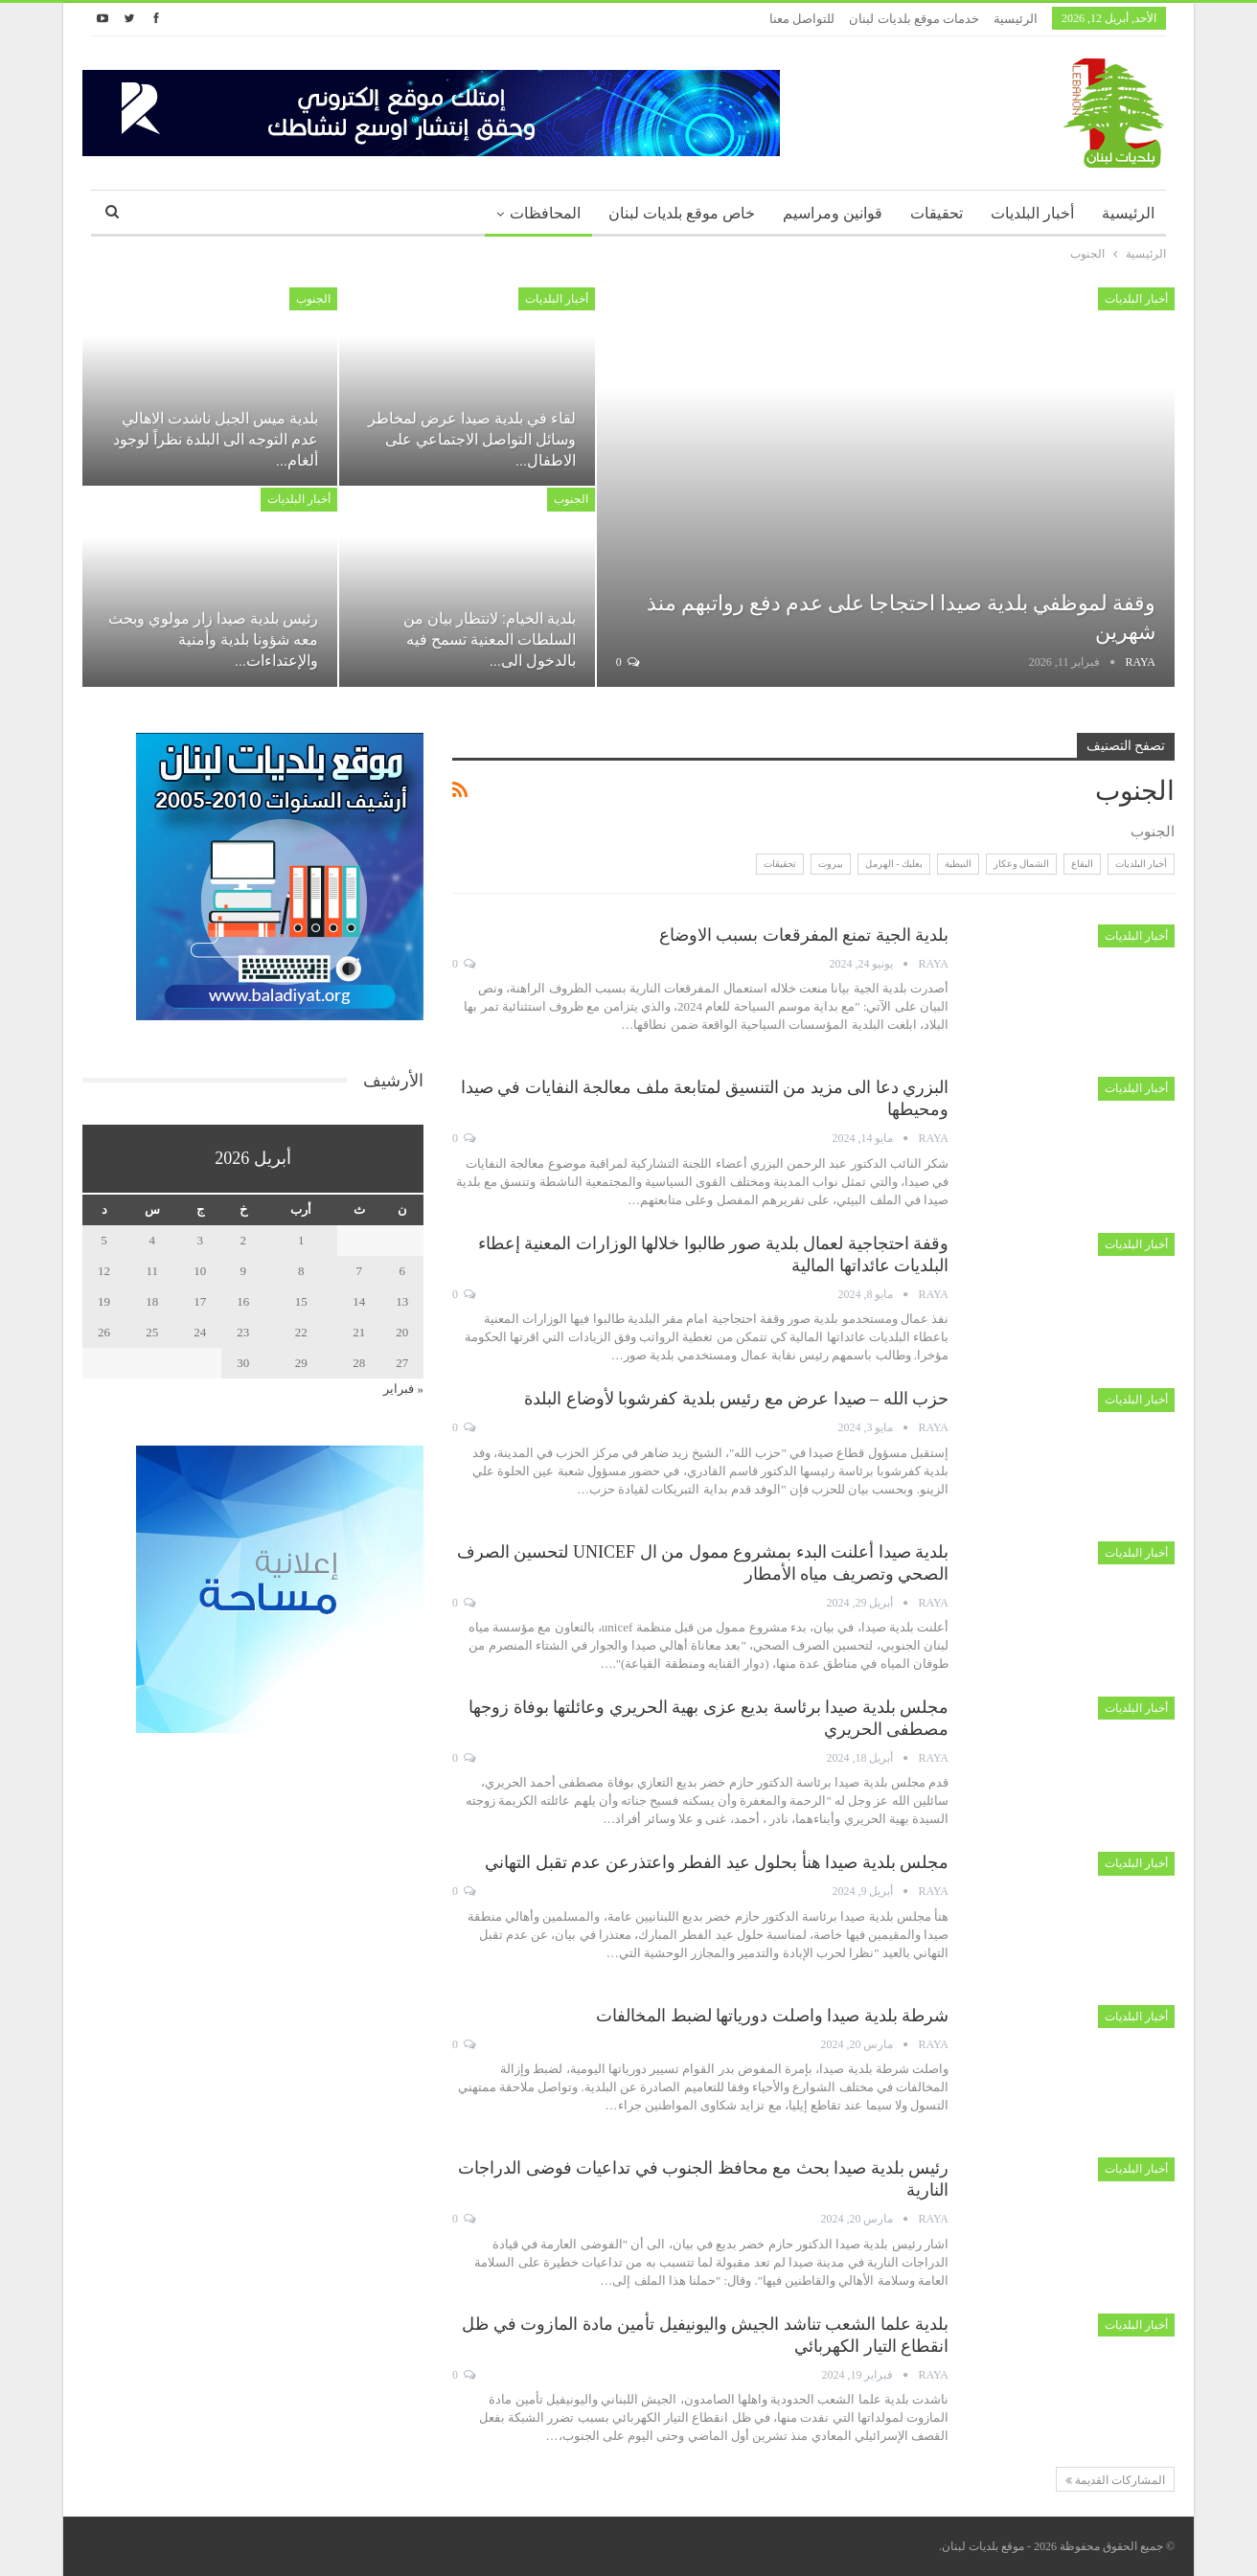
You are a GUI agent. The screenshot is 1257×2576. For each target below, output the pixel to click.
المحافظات (545, 213)
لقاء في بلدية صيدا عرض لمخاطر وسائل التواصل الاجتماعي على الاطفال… (472, 439)
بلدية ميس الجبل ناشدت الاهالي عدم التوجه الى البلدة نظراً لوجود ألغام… (215, 439)
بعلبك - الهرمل (894, 863)
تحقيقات (936, 213)
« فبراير (403, 1388)
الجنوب (313, 299)
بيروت (830, 863)
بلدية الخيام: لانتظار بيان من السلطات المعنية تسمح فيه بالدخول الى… (489, 639)
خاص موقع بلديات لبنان (681, 213)
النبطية (958, 863)
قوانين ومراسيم (832, 213)
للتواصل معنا (801, 18)
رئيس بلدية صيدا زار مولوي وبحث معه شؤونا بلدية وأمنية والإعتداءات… (213, 639)
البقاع (1082, 863)
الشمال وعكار (1022, 863)
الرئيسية (1016, 18)
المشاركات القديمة (1115, 2480)
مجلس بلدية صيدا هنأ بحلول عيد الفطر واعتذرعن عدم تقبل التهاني (716, 1862)
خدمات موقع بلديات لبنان (914, 18)
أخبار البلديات (1032, 213)
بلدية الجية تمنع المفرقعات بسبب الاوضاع (804, 935)
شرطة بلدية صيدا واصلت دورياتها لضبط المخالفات (772, 2015)
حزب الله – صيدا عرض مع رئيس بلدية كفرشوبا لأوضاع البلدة (736, 1398)
